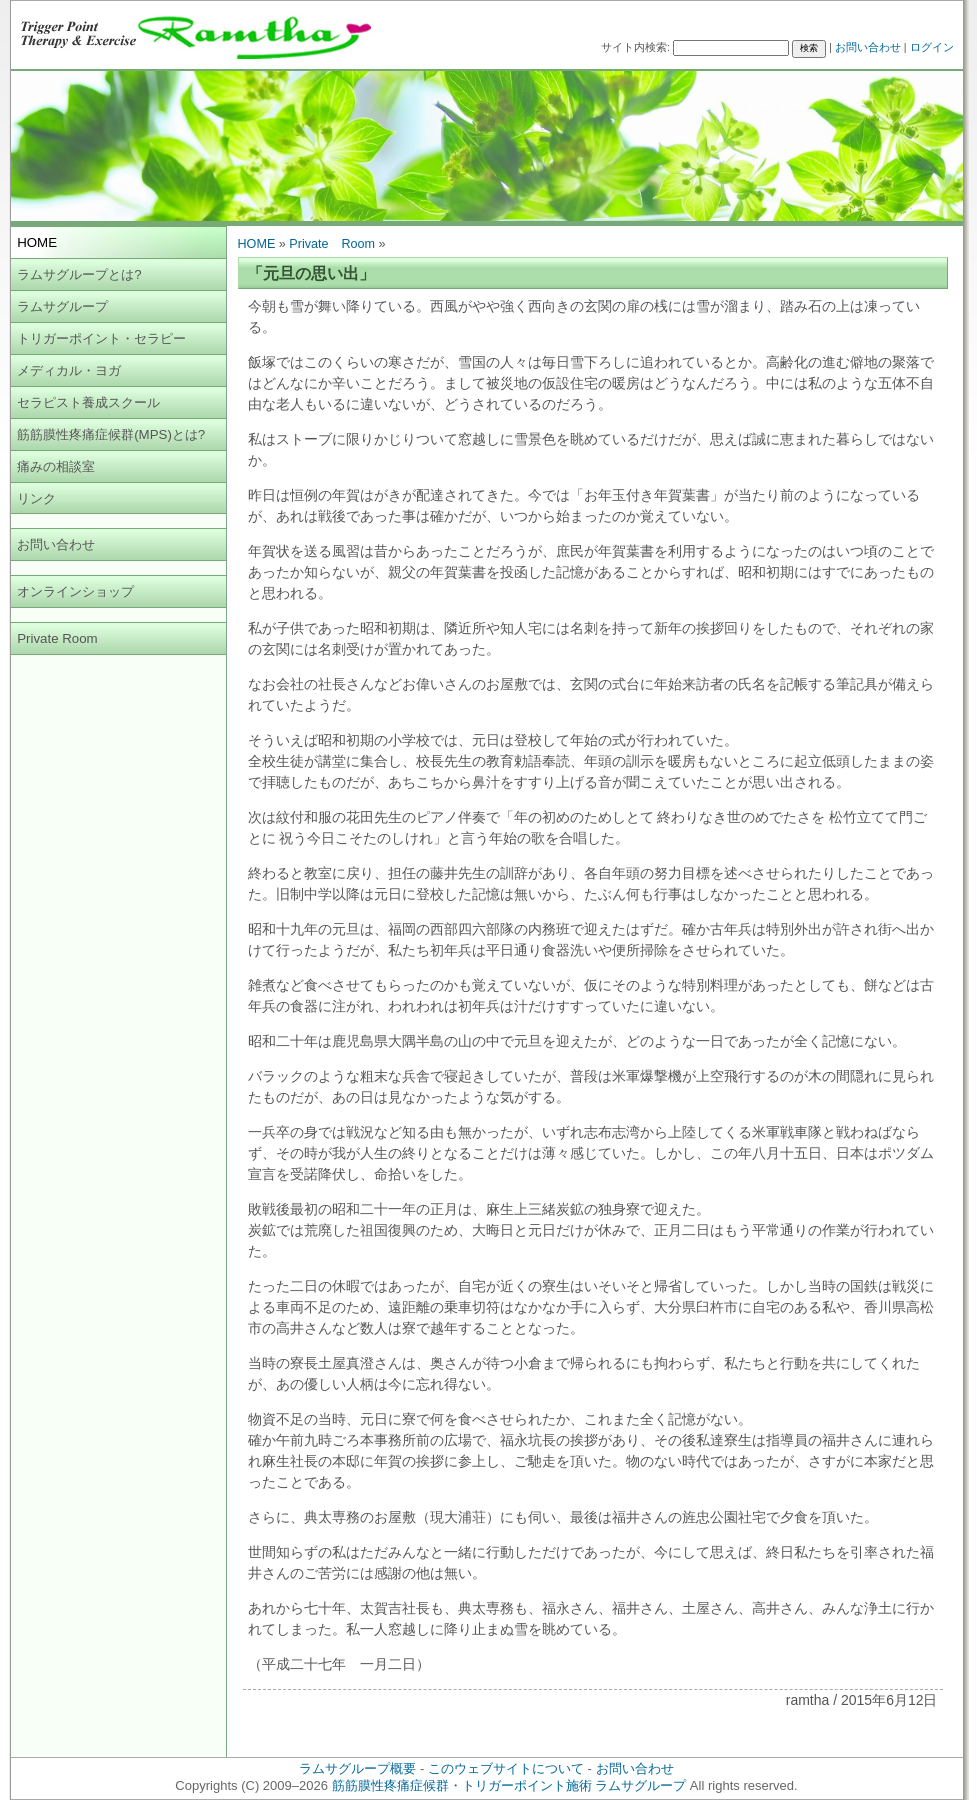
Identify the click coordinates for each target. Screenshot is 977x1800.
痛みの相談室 (56, 466)
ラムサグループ (62, 306)
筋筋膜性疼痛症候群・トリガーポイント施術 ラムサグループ (509, 1785)
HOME (257, 244)
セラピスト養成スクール (88, 402)
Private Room (57, 638)
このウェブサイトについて (506, 1768)
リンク (36, 498)
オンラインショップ (75, 591)
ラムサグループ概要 (357, 1768)
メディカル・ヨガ (69, 370)
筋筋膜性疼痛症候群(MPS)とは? (111, 434)
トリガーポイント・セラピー (101, 338)
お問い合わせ (868, 47)
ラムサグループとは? (79, 274)
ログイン (932, 47)
